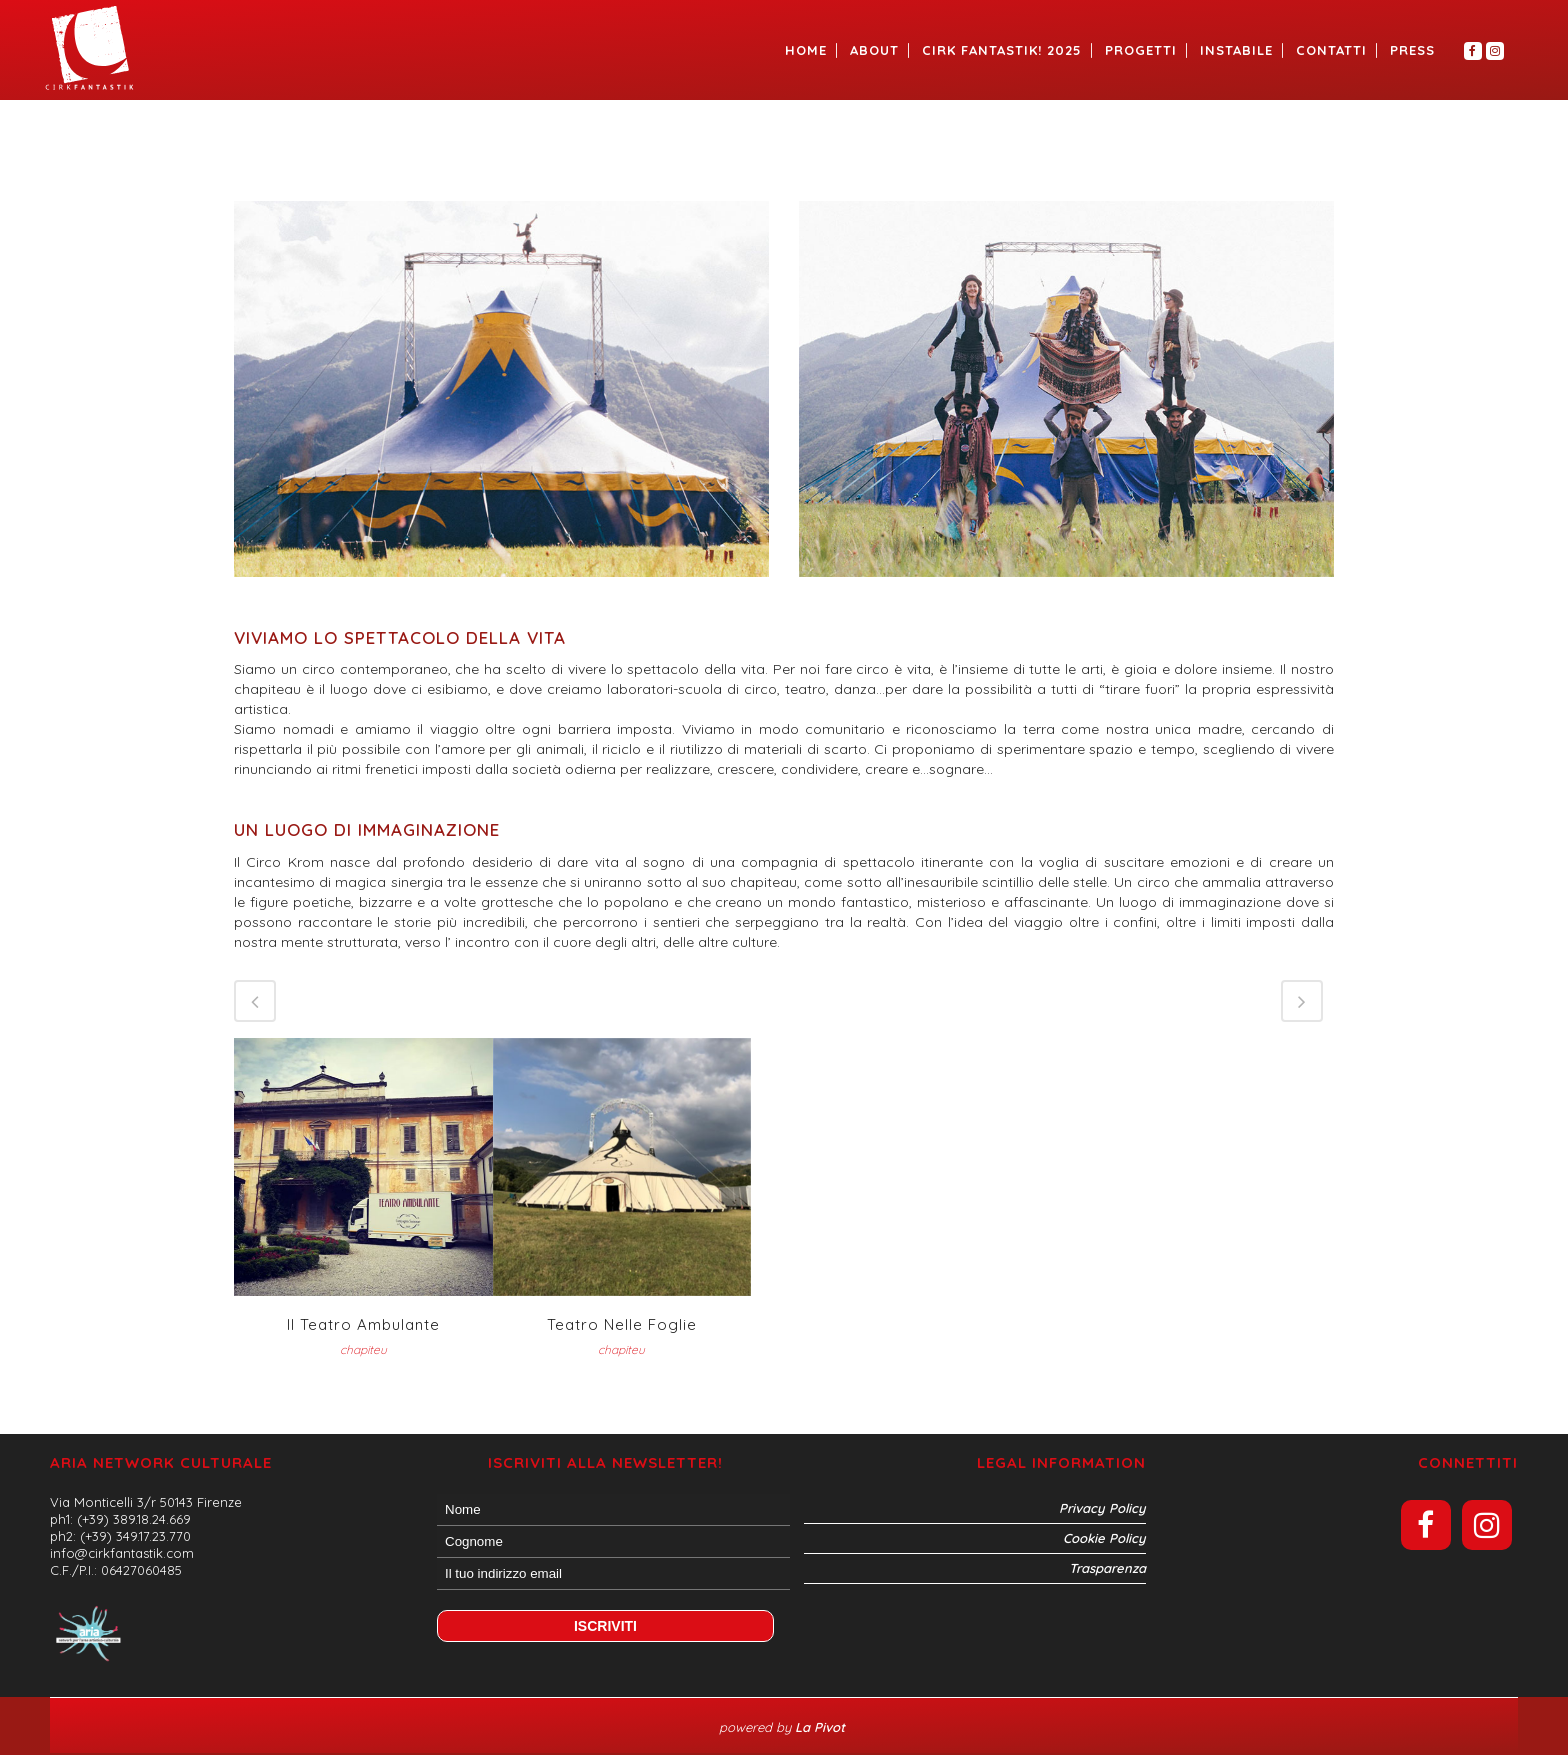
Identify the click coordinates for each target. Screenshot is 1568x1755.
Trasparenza (1107, 1568)
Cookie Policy (1104, 1538)
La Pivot (822, 1727)
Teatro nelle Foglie (622, 1324)
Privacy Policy (1102, 1508)
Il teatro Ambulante (363, 1324)
